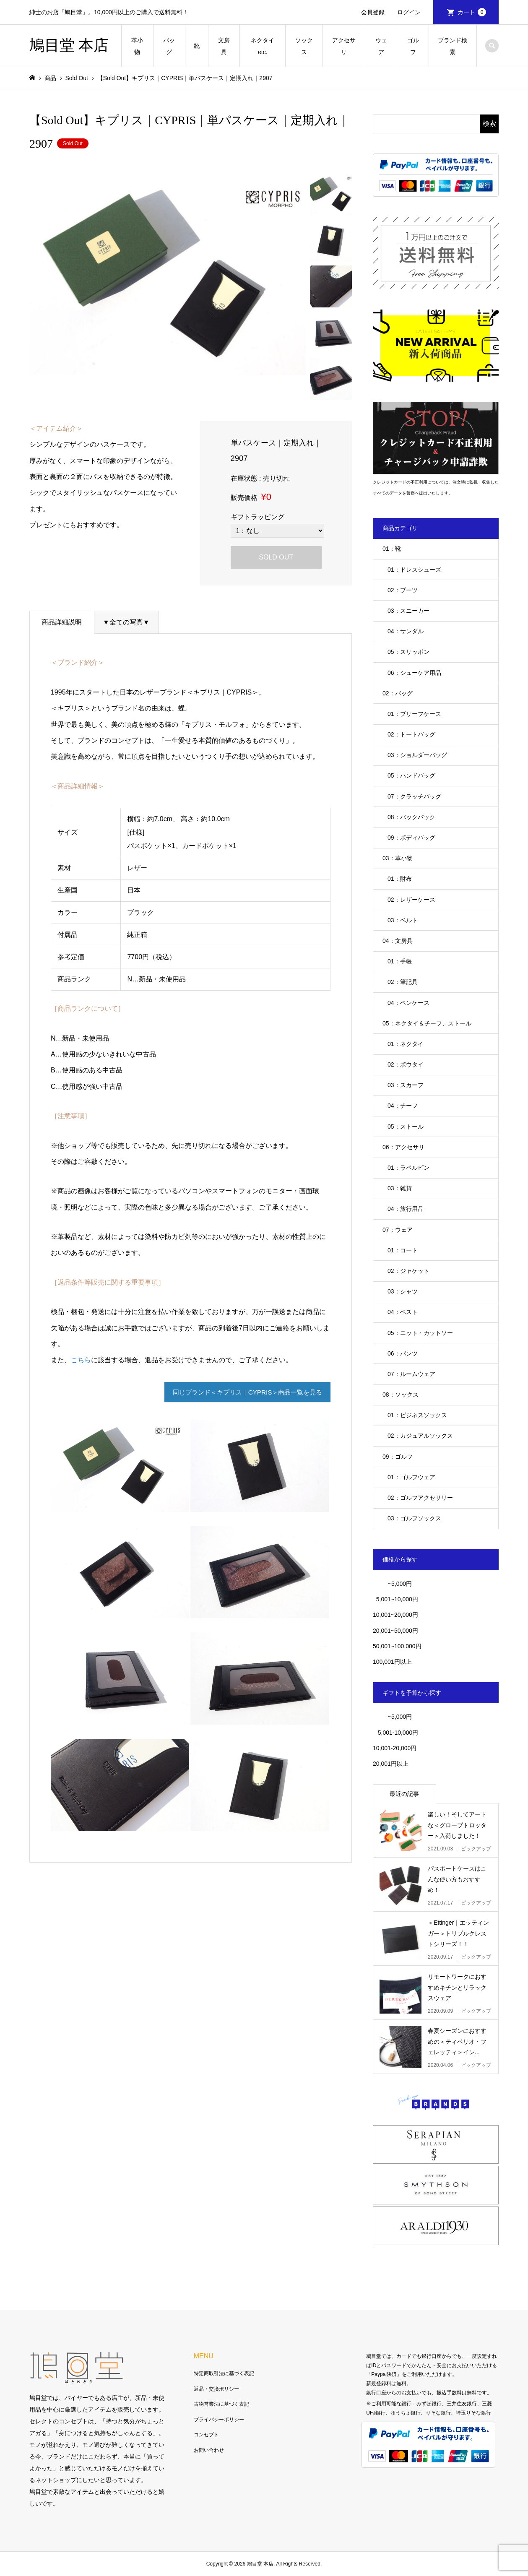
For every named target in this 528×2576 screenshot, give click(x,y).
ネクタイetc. (262, 46)
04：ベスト (403, 1312)
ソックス (304, 46)
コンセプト (206, 2435)
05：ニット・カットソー (420, 1333)
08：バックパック (411, 817)
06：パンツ (403, 1353)
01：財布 (400, 878)
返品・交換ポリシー (216, 2389)
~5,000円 (400, 1583)
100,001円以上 (392, 1661)
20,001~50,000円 (395, 1630)
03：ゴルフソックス (414, 1518)
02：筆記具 (403, 981)
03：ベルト (403, 920)
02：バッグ (397, 693)
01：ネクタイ (406, 1044)
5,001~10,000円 (395, 1599)
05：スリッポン (408, 651)
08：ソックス (400, 1394)
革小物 (137, 46)
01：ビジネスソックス (417, 1415)
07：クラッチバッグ (414, 796)
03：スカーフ (406, 1085)
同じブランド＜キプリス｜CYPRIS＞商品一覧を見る (242, 1393)
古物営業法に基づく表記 (221, 2404)
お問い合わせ (209, 2450)
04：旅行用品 (406, 1208)
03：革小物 (397, 858)
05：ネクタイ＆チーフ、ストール (426, 1023)
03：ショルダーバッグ (417, 755)
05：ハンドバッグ (411, 775)
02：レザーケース (411, 899)
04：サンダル (406, 631)
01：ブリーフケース (414, 713)
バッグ (169, 46)
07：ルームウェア (411, 1374)
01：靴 (391, 548)
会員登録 (373, 12)
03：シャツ (403, 1291)
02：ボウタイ (406, 1064)
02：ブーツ (403, 590)
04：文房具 (397, 940)
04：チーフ (403, 1105)
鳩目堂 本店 (69, 45)
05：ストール (406, 1126)
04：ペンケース (408, 1002)
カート (472, 12)
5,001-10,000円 (395, 1732)
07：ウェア (397, 1229)
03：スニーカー (408, 610)
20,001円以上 (390, 1763)
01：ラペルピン (408, 1167)
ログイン (409, 12)
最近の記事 (404, 1793)
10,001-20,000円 (394, 1748)
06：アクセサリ (403, 1147)
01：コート (403, 1250)
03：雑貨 (400, 1188)
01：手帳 (400, 961)
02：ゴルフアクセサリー (420, 1497)
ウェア (381, 46)
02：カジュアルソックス (420, 1435)
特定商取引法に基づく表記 (224, 2373)
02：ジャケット (408, 1270)
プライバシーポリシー (219, 2419)
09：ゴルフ (397, 1456)
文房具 (224, 46)
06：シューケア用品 (414, 672)
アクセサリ (344, 46)
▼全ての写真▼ (126, 622)
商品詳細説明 (62, 622)
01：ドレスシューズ (414, 569)
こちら (81, 1359)
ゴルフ (413, 46)
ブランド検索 (452, 46)
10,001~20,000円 (395, 1614)
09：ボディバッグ (411, 837)
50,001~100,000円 (397, 1646)
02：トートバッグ (411, 734)
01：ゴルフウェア (411, 1477)
